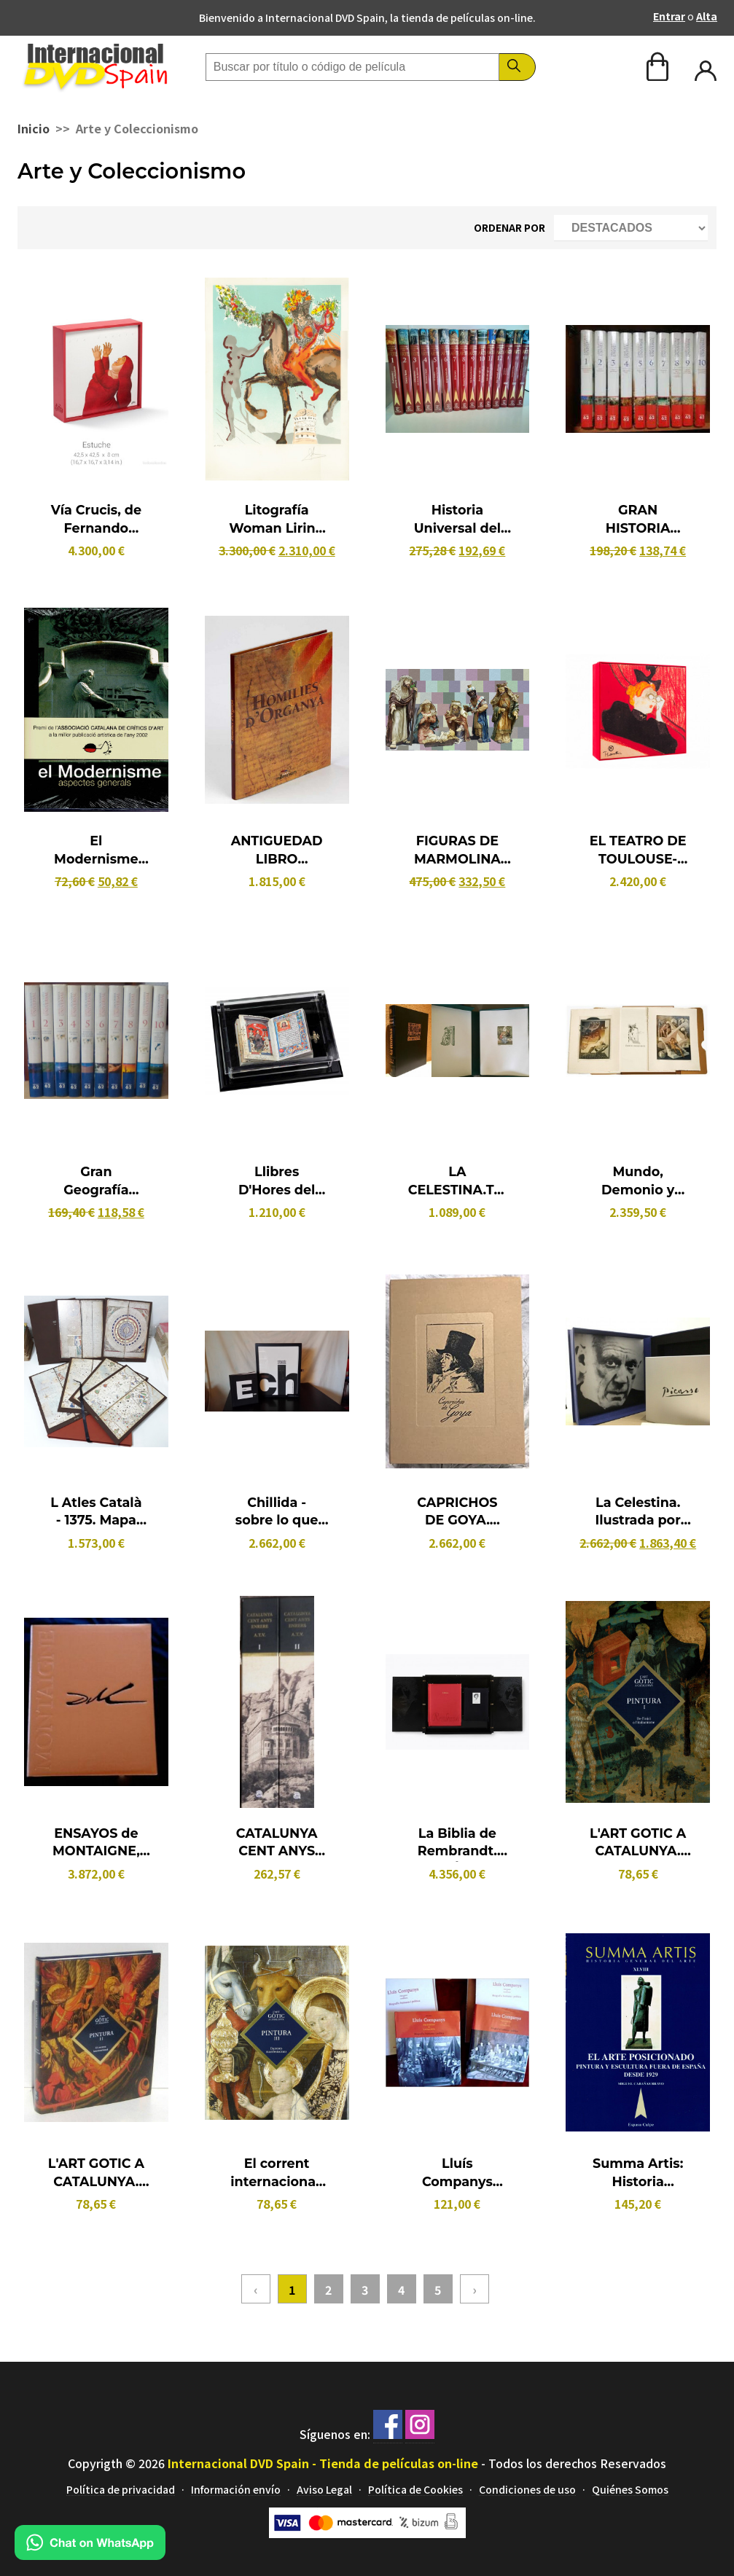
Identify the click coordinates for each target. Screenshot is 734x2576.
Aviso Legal (324, 2489)
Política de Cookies (415, 2489)
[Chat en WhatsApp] (90, 2555)
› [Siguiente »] (474, 2289)
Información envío (236, 2489)
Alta (706, 16)
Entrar (669, 16)
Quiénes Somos (630, 2489)
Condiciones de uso (527, 2489)
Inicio (33, 128)
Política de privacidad (120, 2489)
